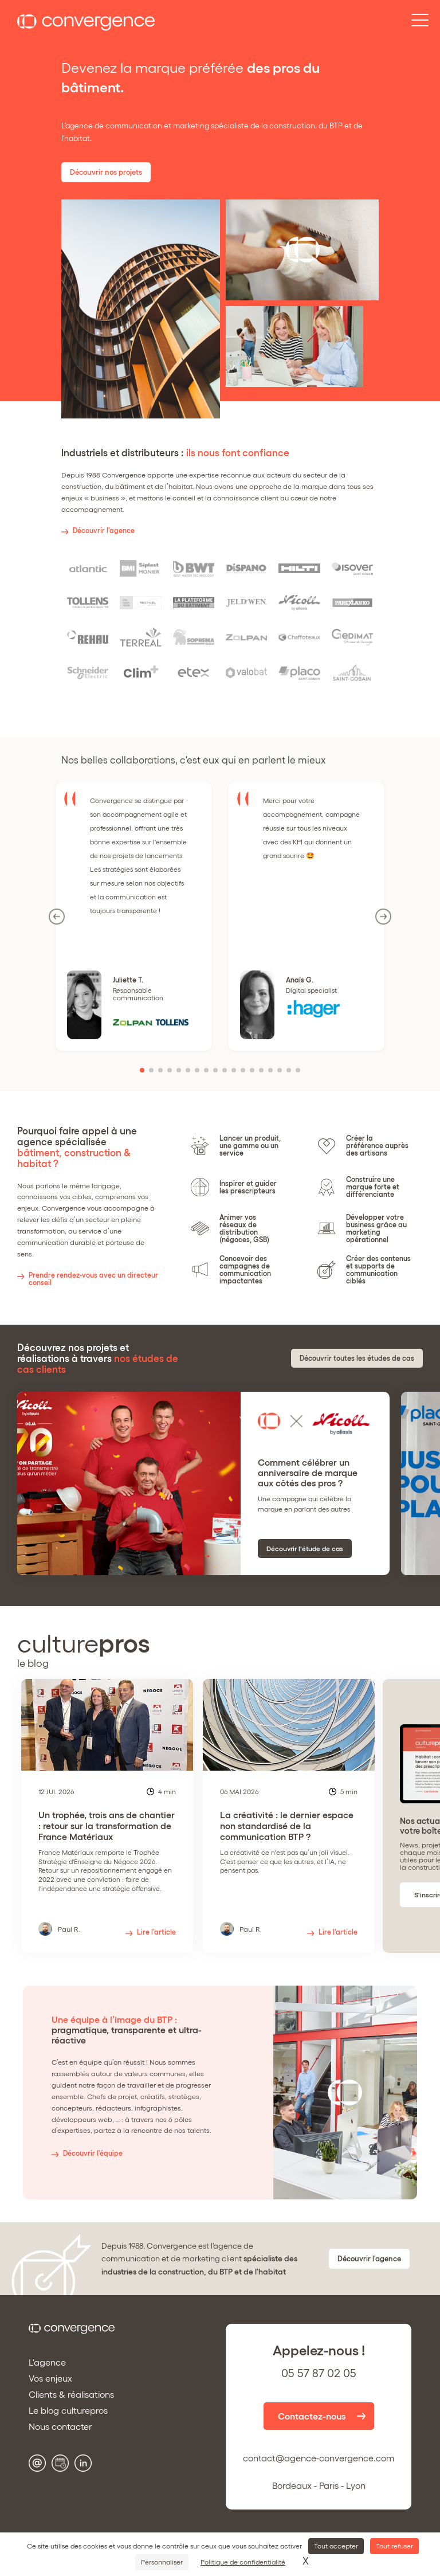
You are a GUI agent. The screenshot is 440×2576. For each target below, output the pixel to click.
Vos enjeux (50, 2378)
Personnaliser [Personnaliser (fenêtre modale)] (162, 2562)
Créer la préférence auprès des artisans (377, 1145)
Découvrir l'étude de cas (304, 1548)
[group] (107, 1816)
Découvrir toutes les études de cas (357, 1358)
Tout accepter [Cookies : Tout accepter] (336, 2546)
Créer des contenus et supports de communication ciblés (378, 1270)
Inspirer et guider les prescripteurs (248, 1187)
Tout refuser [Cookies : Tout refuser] (394, 2546)
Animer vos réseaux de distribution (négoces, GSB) (244, 1228)
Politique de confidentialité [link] (243, 2562)
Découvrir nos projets (106, 172)
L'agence (47, 2362)
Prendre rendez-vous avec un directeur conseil (93, 1278)
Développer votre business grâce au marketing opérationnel (376, 1228)
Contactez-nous (311, 2416)
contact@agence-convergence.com (318, 2458)
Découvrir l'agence (104, 530)
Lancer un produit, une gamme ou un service (250, 1145)
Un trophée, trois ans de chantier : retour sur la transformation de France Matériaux (107, 1851)
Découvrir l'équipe (93, 2153)
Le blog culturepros (68, 2410)
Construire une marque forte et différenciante (372, 1187)
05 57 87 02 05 (318, 2373)
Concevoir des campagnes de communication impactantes (245, 1270)
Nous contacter (60, 2426)
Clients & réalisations (71, 2394)
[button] (142, 1070)
